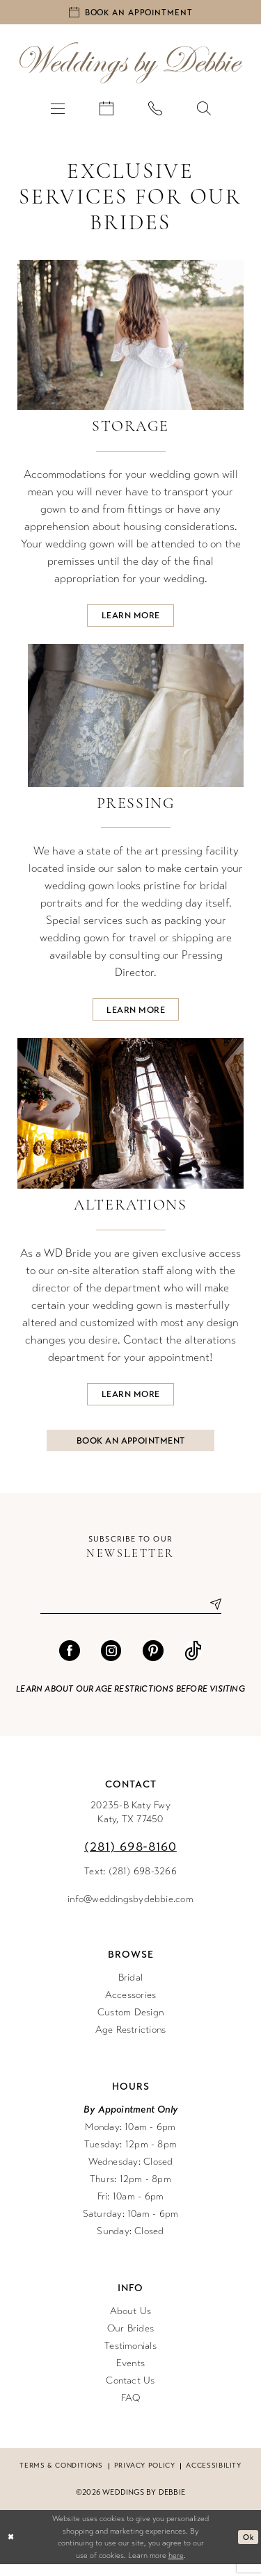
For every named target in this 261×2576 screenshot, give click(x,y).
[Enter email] (130, 1615)
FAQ (131, 2410)
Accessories (131, 2007)
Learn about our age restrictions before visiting (130, 1701)
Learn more (131, 618)
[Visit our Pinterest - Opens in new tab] (153, 1662)
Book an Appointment (131, 1449)
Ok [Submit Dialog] (247, 2548)
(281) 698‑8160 (130, 1858)
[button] (57, 109)
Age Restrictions (130, 2041)
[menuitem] (57, 109)
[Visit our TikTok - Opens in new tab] (193, 1662)
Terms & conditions (60, 2477)
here (176, 2566)
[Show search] (204, 109)
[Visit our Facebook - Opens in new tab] (69, 1662)
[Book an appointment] (130, 13)
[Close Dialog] (11, 2548)
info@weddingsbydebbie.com (130, 1911)
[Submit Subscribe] (210, 1615)
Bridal (130, 1989)
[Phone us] (155, 109)
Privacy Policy (144, 2477)
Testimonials (130, 2357)
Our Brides (130, 2340)
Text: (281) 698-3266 (130, 1883)
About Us (131, 2323)
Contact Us (130, 2392)
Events (130, 2375)
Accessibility (213, 2477)
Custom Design (130, 2024)
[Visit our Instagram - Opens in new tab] (111, 1662)
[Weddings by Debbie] (130, 64)
